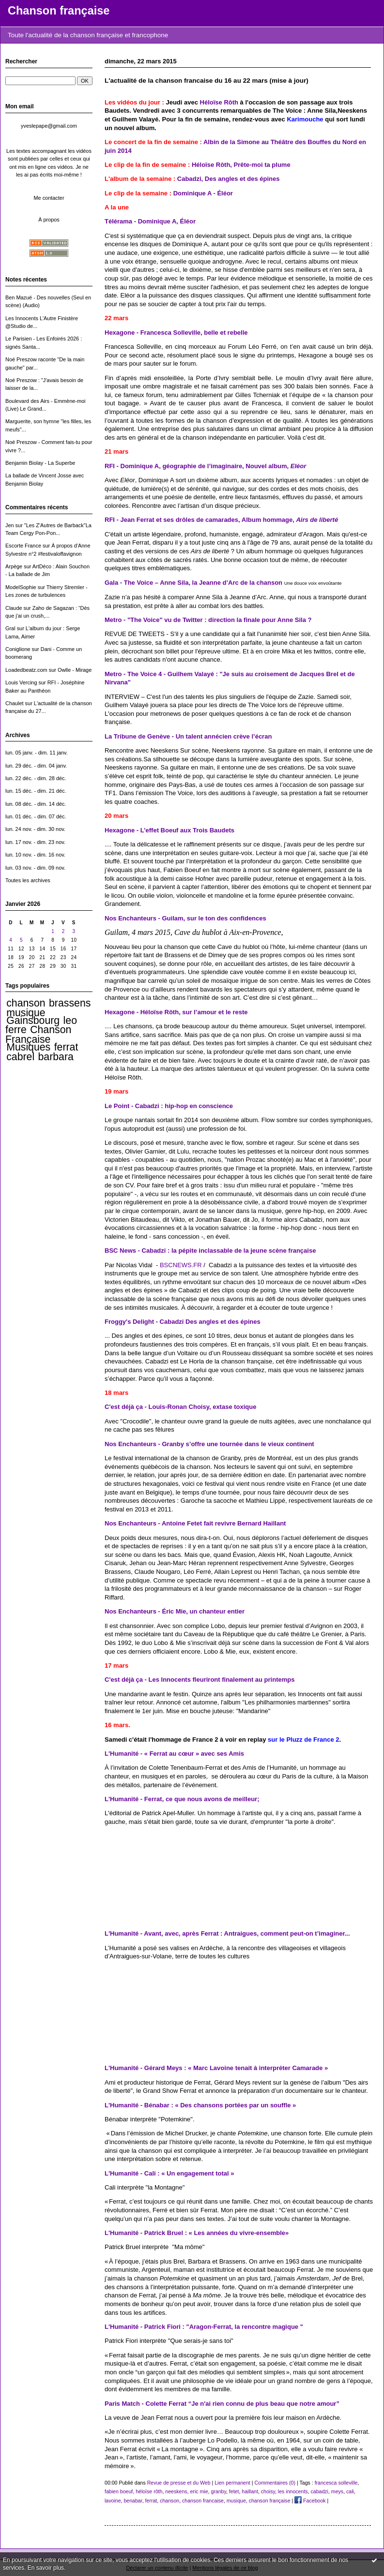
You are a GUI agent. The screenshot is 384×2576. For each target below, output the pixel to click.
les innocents (293, 2491)
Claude (13, 608)
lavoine (113, 2500)
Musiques (28, 1047)
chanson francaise (203, 2500)
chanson (25, 1003)
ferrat (66, 1047)
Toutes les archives (27, 880)
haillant (250, 2491)
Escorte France (23, 545)
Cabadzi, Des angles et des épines (228, 178)
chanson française (270, 2500)
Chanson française (58, 10)
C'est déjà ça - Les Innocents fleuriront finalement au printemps (199, 1679)
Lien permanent (232, 2483)
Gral (10, 628)
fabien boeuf (119, 2491)
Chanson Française (38, 1034)
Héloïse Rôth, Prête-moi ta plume (241, 164)
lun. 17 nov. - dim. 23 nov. (35, 842)
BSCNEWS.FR (181, 1265)
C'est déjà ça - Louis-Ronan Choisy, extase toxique (180, 1406)
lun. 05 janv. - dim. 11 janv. (36, 752)
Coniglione (18, 649)
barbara (56, 1057)
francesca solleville (336, 2483)
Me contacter (48, 198)
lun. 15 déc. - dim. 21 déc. (35, 791)
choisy (268, 2491)
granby (218, 2491)
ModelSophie (20, 587)
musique (25, 1013)
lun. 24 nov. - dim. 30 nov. (35, 829)
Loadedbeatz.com (26, 670)
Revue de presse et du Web (179, 2483)
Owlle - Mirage (75, 670)
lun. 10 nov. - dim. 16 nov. (35, 855)
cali (350, 2491)
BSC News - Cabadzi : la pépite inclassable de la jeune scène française (210, 1250)
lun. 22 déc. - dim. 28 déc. (35, 778)
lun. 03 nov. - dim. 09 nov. (35, 868)
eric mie (199, 2491)
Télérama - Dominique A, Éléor (150, 221)
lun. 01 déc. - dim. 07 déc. (35, 816)
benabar (132, 2500)
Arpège (13, 566)
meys (337, 2491)
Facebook (309, 2500)
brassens (70, 1003)
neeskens (176, 2491)
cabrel (20, 1057)
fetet (234, 2491)
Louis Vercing (21, 682)
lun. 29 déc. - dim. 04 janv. (36, 766)
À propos (49, 219)
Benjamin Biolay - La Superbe (40, 463)
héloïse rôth (149, 2491)
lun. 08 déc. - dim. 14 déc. (35, 804)
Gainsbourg (33, 1020)
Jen (9, 525)
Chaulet (14, 703)
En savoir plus (46, 2567)
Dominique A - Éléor (203, 193)
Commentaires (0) (274, 2483)
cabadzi (319, 2491)
